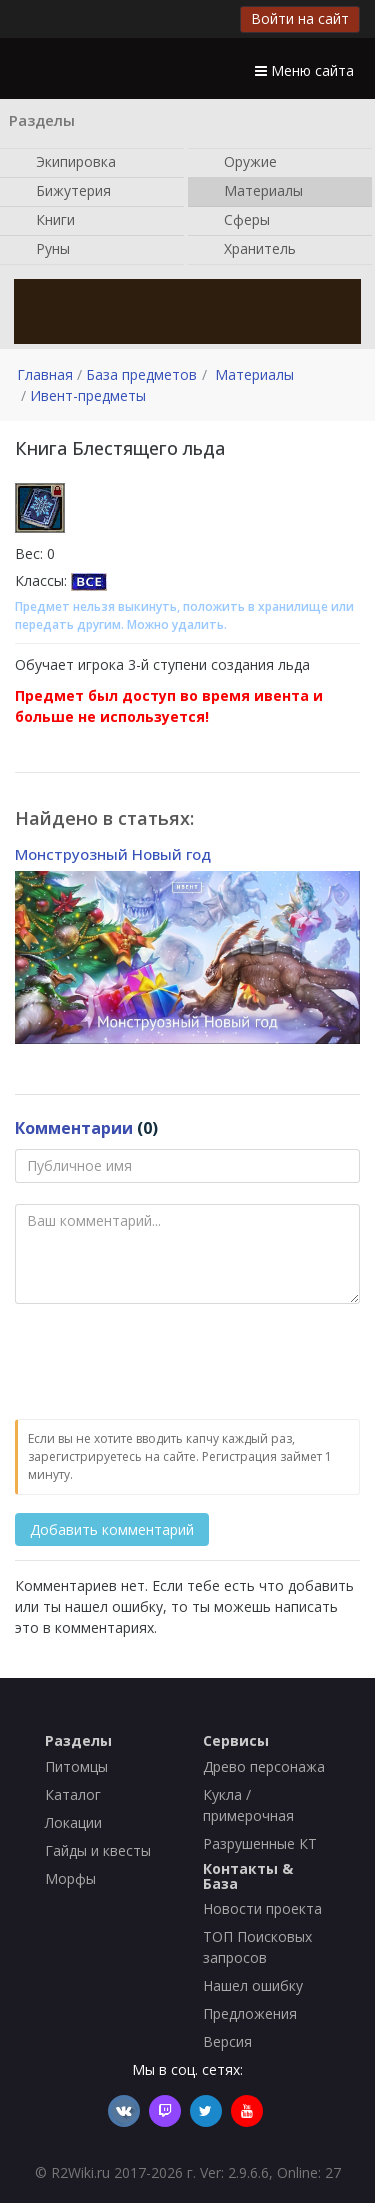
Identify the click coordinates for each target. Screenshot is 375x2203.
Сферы (237, 221)
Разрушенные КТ (260, 1843)
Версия (227, 2041)
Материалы (253, 192)
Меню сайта (304, 70)
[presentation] (167, 1363)
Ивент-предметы (88, 395)
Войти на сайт (300, 18)
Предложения (250, 2013)
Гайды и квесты (98, 1850)
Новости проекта (262, 1908)
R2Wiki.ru (80, 2172)
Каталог (73, 1794)
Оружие (240, 163)
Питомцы (76, 1766)
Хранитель (250, 250)
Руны (43, 250)
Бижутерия (63, 192)
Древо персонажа (264, 1766)
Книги (45, 221)
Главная (45, 374)
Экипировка (66, 163)
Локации (73, 1822)
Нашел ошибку (253, 1985)
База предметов (141, 374)
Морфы (70, 1878)
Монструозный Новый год (113, 854)
